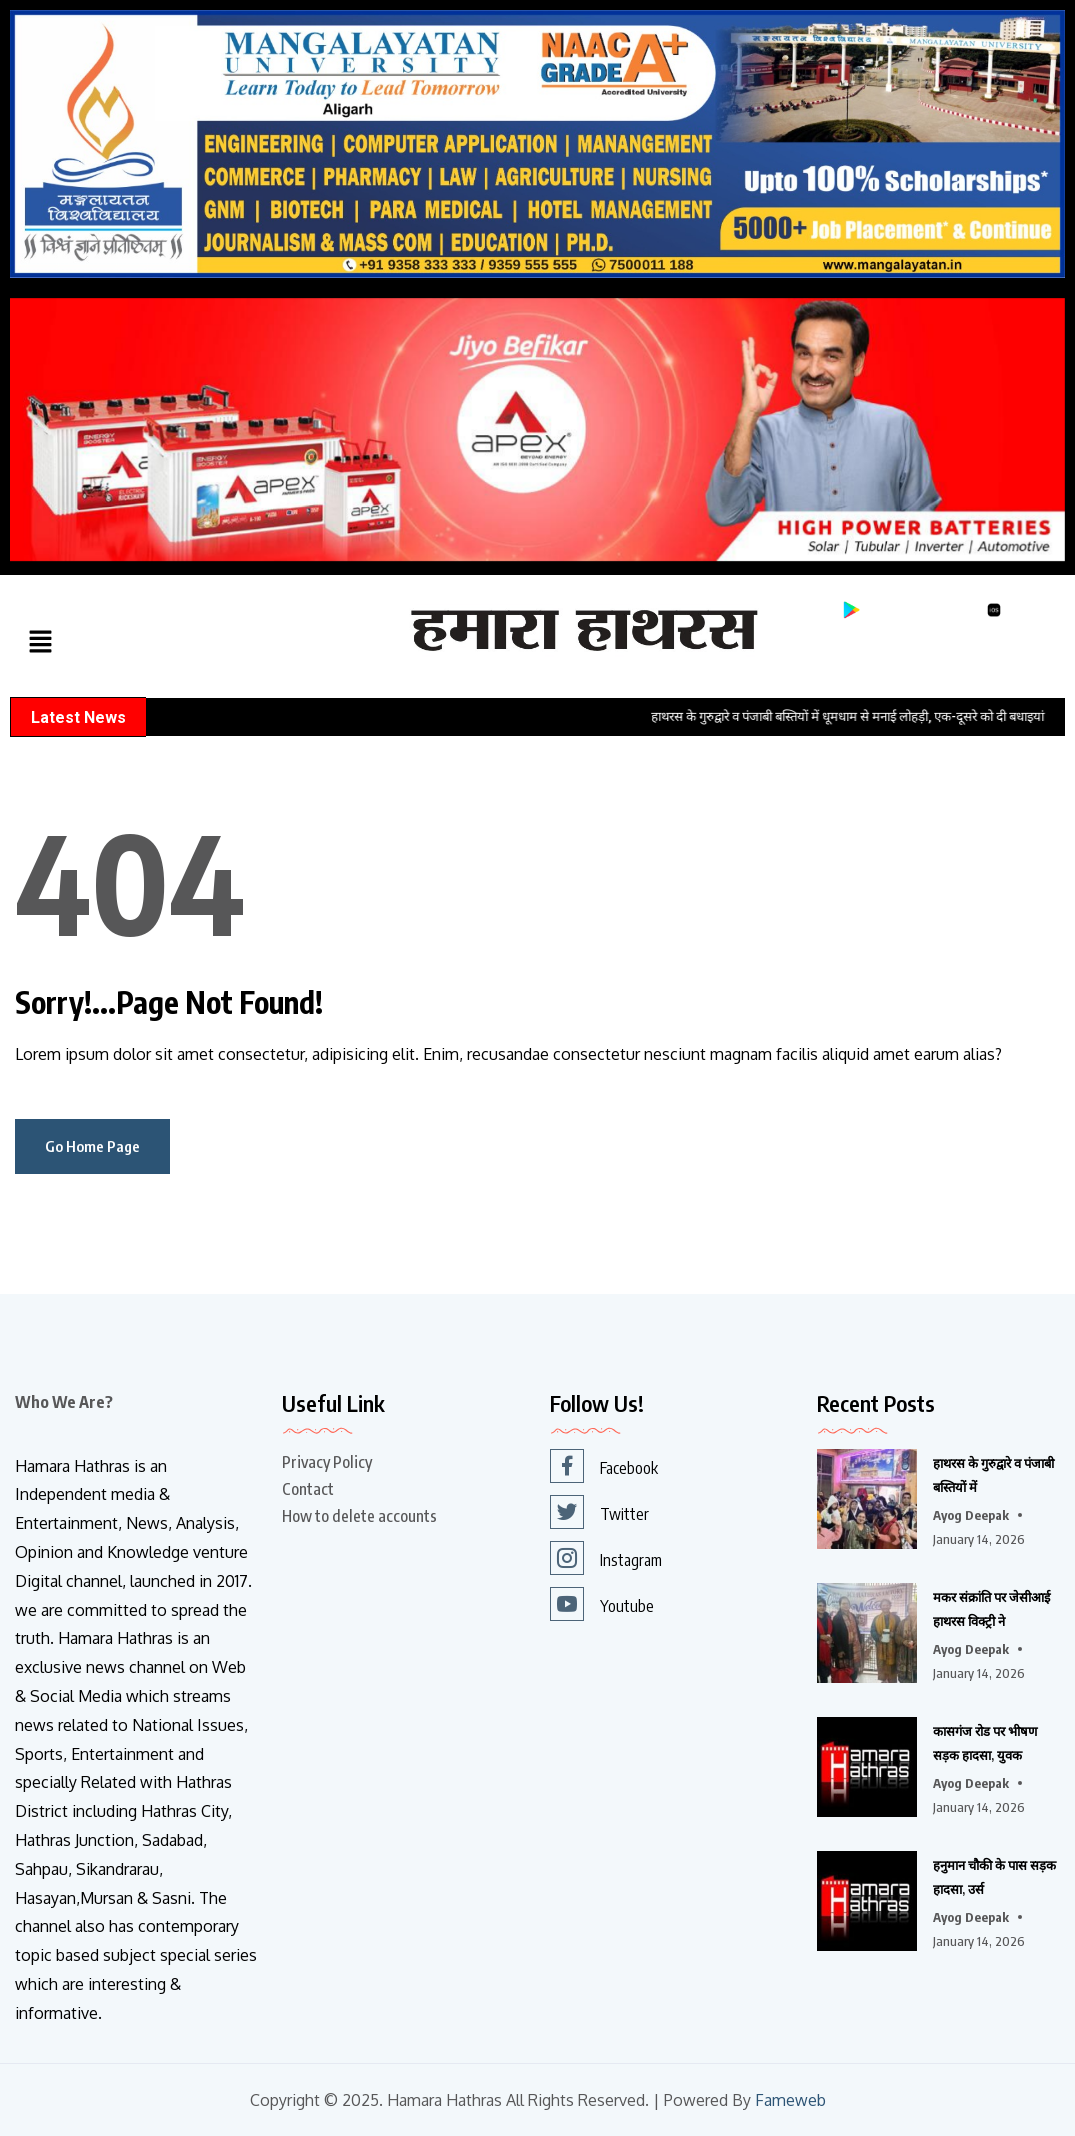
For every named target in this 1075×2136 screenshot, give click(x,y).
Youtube (602, 1604)
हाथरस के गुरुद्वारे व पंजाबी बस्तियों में (993, 1475)
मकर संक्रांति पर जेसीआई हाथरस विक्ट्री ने (991, 1609)
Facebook (604, 1466)
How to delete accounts (359, 1516)
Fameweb (790, 2100)
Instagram (606, 1558)
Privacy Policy (327, 1462)
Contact (308, 1489)
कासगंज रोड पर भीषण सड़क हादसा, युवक (985, 1743)
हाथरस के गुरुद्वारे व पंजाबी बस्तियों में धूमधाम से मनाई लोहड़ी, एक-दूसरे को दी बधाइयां (867, 716)
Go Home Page (92, 1146)
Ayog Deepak (971, 1515)
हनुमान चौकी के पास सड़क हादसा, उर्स (994, 1877)
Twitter (599, 1512)
